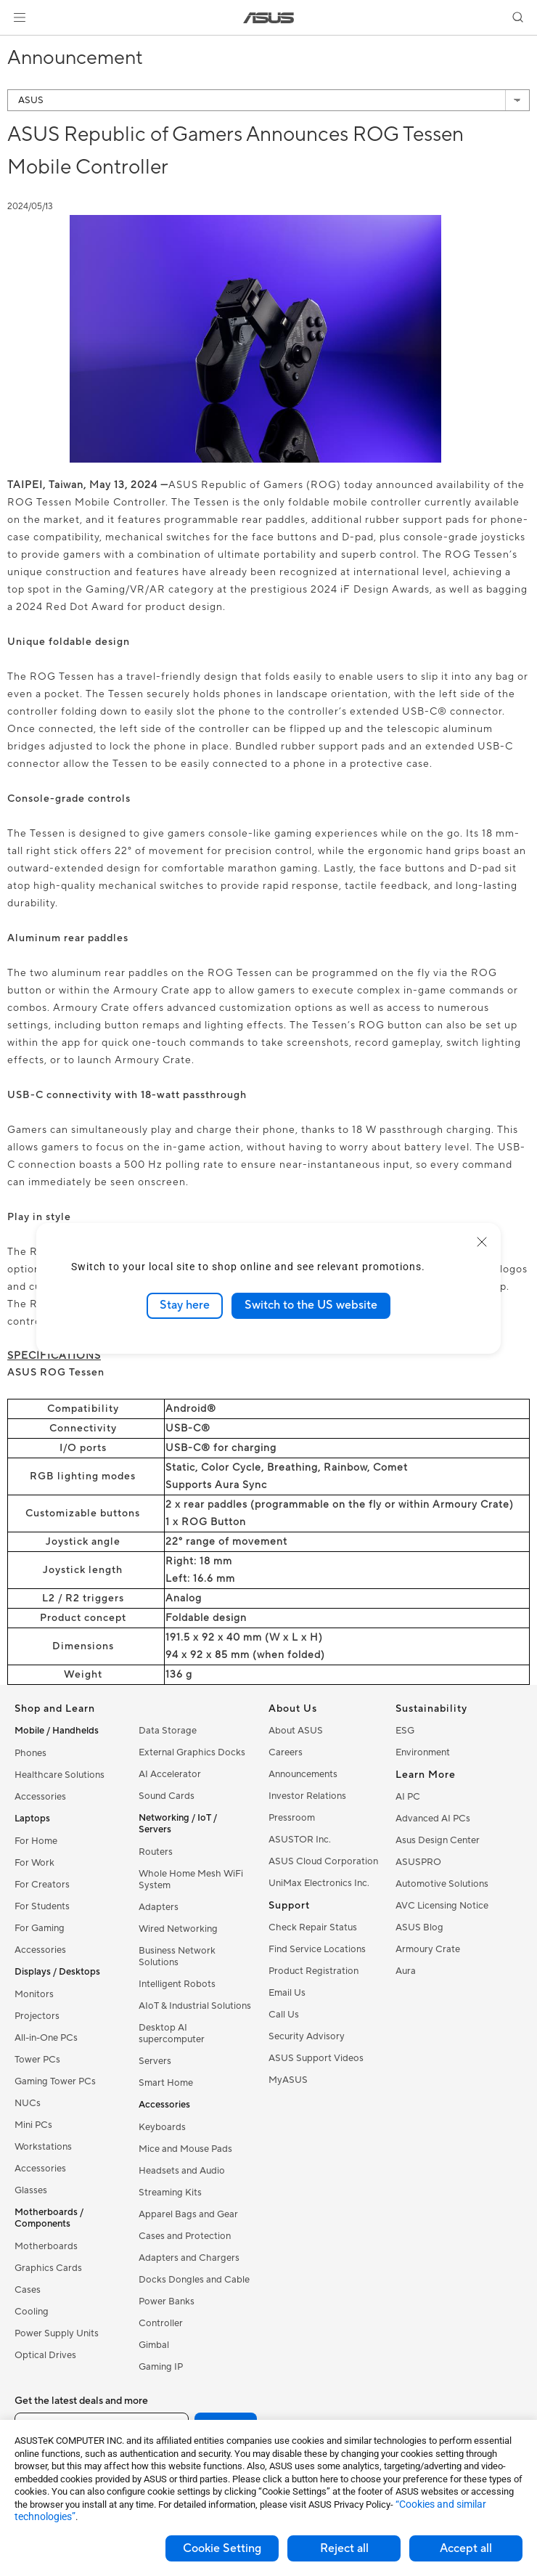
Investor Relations (307, 1796)
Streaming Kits (170, 2192)
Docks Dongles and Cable (194, 2280)
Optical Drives (45, 2355)
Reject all (344, 2548)
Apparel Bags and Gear (188, 2214)
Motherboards (46, 2246)
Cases (28, 2290)
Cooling (32, 2311)
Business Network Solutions (177, 1956)
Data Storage (168, 1730)
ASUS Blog (419, 1927)
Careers (285, 1752)
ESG (404, 1730)
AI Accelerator (170, 1774)
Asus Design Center (437, 1840)
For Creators (42, 1884)
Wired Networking (178, 1929)
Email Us (287, 1993)
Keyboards (162, 2127)
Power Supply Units (57, 2333)
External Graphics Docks (192, 1752)
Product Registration (313, 1971)
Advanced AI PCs (432, 1818)
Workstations (43, 2147)
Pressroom (291, 1818)
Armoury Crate (427, 1949)
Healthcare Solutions (59, 1775)
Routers (156, 1852)
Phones (30, 1753)
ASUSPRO (418, 1862)
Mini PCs (33, 2125)
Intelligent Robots (177, 1984)
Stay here (185, 1305)
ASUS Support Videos (316, 2058)
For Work (34, 1863)
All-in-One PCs (46, 2038)
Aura (405, 1971)
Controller (161, 2323)
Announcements (302, 1774)
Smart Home (166, 2083)
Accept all (466, 2548)
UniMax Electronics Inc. (318, 1883)
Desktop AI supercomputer (172, 2033)
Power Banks (166, 2301)
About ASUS (295, 1730)
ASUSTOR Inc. (299, 1839)
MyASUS (288, 2080)
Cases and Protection (185, 2236)
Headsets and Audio (182, 2171)
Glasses (31, 2190)
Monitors (34, 1994)
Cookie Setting (222, 2548)
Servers (155, 2061)
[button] (19, 17)
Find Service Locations (317, 1949)
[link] (269, 17)
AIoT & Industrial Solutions (195, 2006)
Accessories (40, 1797)
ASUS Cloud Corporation (323, 1861)
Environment (422, 1752)
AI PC (407, 1797)
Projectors (37, 2016)
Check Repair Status (312, 1927)
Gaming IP (161, 2367)
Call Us (283, 2014)
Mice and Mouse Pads (185, 2149)
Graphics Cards (48, 2268)
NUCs (28, 2103)
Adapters (159, 1907)
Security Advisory (306, 2036)
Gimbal (154, 2345)
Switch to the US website (311, 1305)
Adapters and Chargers (189, 2258)
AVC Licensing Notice (441, 1905)
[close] (482, 1242)
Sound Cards (166, 1796)
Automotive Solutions (441, 1884)
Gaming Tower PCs (55, 2081)
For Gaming (40, 1928)
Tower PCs (37, 2059)
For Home (36, 1841)
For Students (42, 1906)
